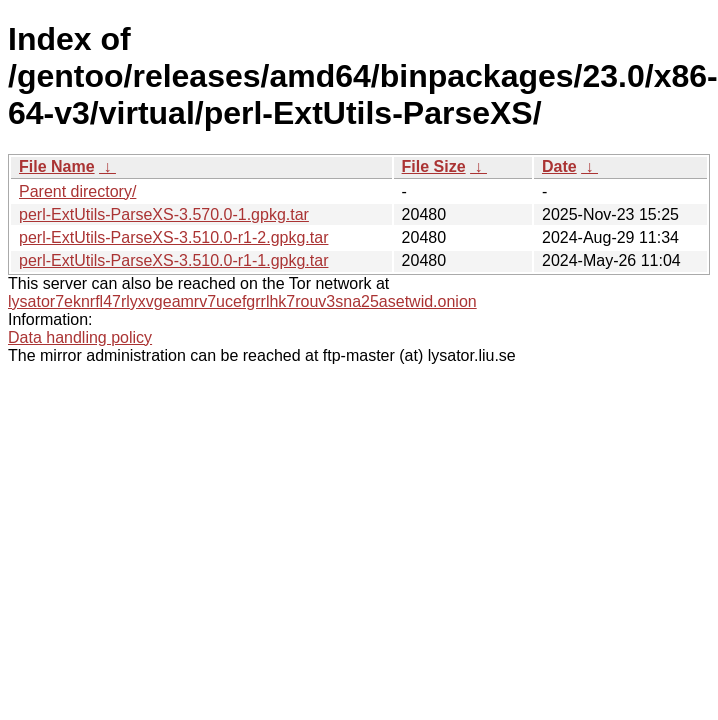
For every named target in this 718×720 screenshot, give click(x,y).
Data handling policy (80, 337)
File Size (434, 166)
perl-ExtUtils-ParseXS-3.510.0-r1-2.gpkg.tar (173, 237)
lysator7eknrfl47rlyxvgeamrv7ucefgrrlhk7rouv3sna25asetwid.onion (242, 301)
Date (559, 166)
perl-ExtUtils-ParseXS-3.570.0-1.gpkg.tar (164, 214)
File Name (57, 166)
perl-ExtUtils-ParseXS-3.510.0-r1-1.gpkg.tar (173, 260)
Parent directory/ (77, 191)
